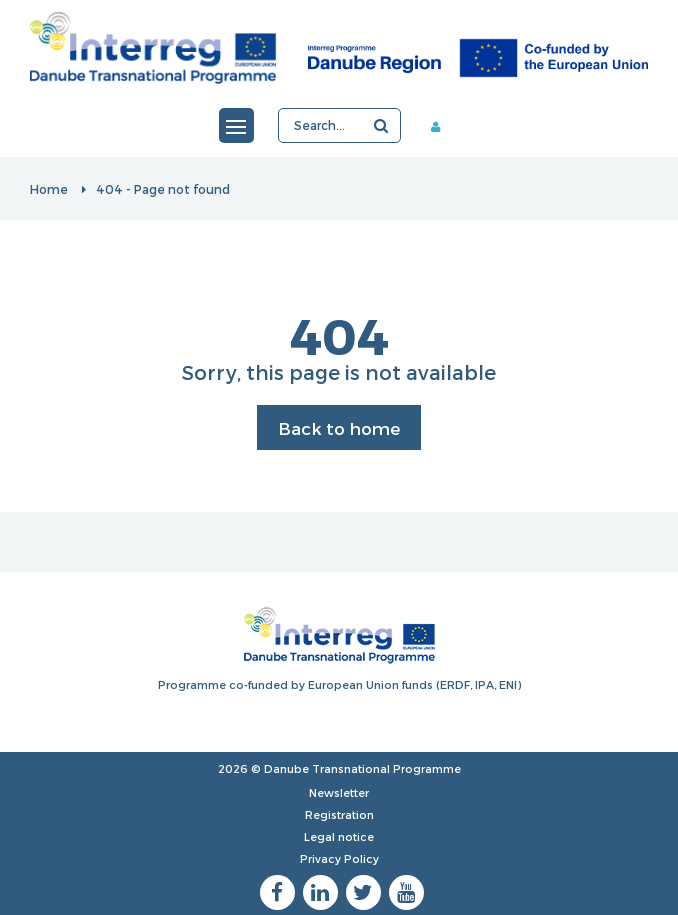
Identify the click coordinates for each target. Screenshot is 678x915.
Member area (443, 126)
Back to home (339, 428)
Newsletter (339, 792)
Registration (339, 814)
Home (49, 189)
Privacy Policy (339, 858)
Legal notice (339, 836)
